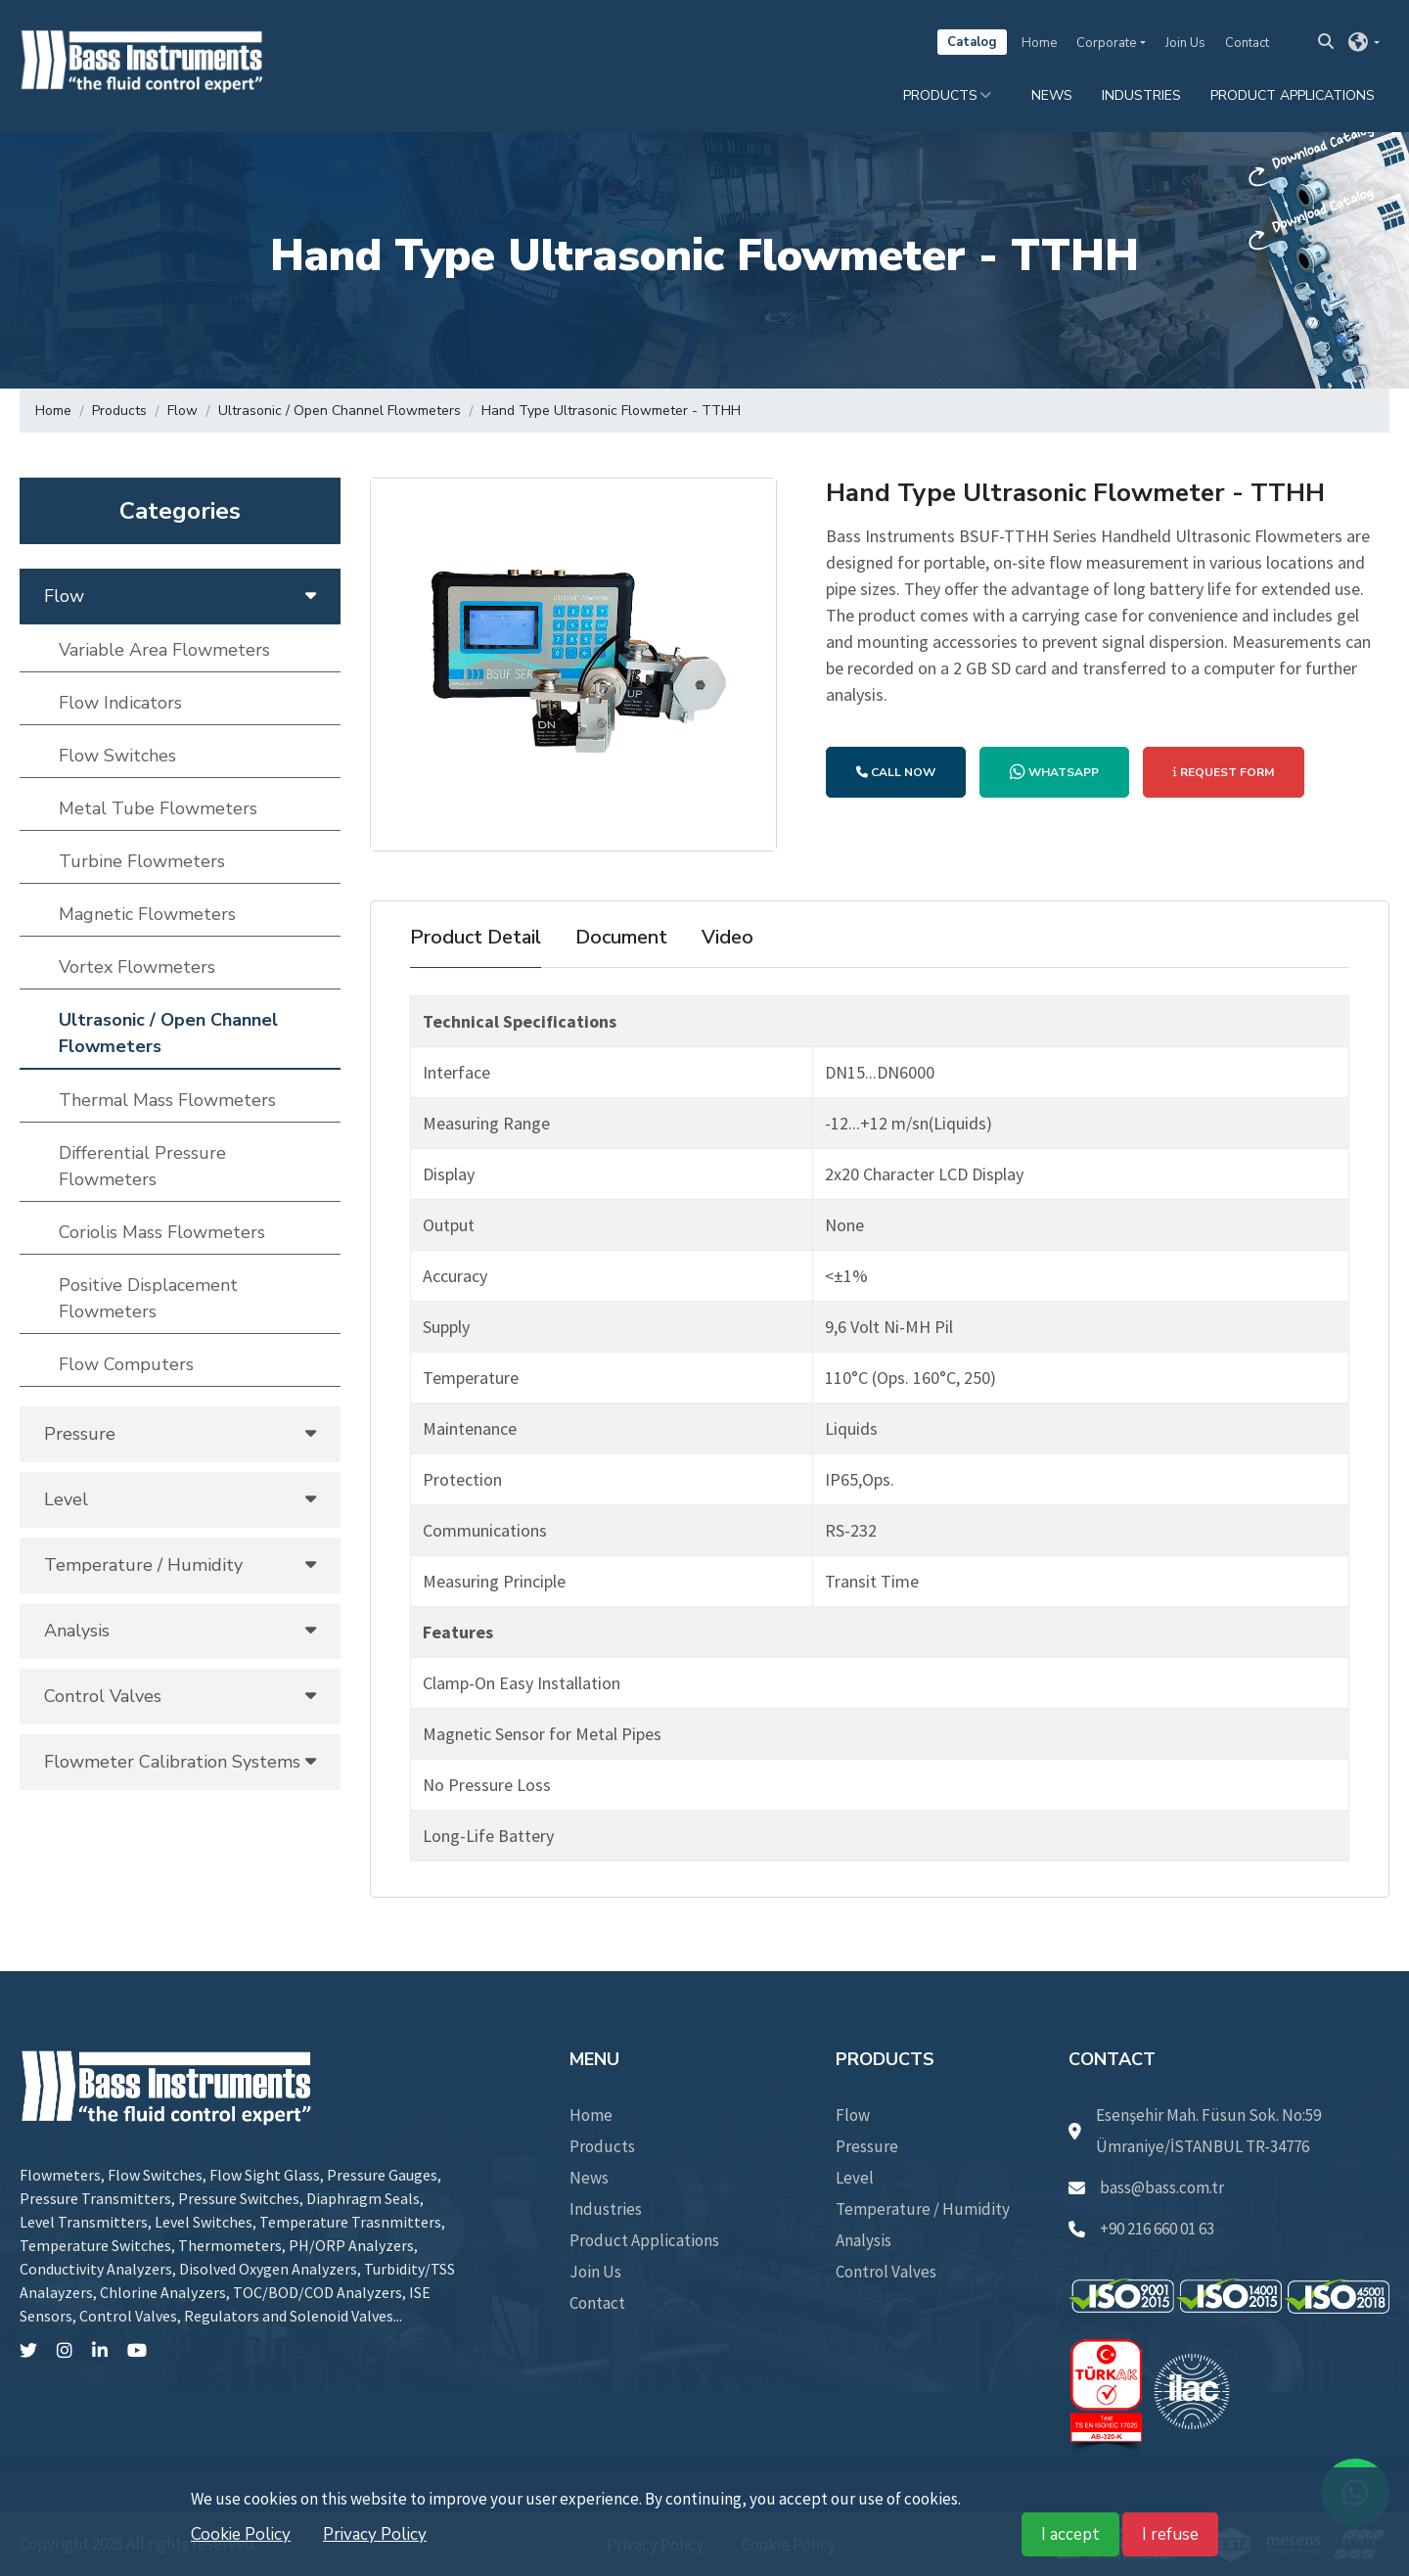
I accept (1070, 2534)
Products (940, 95)
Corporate (1106, 43)
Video (727, 937)
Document (621, 937)
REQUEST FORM (1223, 772)
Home (1039, 43)
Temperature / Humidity (923, 2209)
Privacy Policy (375, 2534)
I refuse (1170, 2534)
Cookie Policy (241, 2534)
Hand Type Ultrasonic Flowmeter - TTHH (611, 410)
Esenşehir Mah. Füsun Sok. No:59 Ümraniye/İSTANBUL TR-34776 (1194, 2130)
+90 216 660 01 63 (1141, 2228)
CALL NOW (895, 772)
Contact (1247, 43)
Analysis (863, 2240)
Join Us (1185, 43)
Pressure (867, 2146)
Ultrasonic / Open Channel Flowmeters (339, 410)
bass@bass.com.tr (1146, 2187)
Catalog (972, 42)
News (1051, 95)
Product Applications (1292, 95)
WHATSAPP (1054, 772)
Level (855, 2177)
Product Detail (475, 937)
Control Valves (886, 2271)
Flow (182, 410)
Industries (1141, 95)
